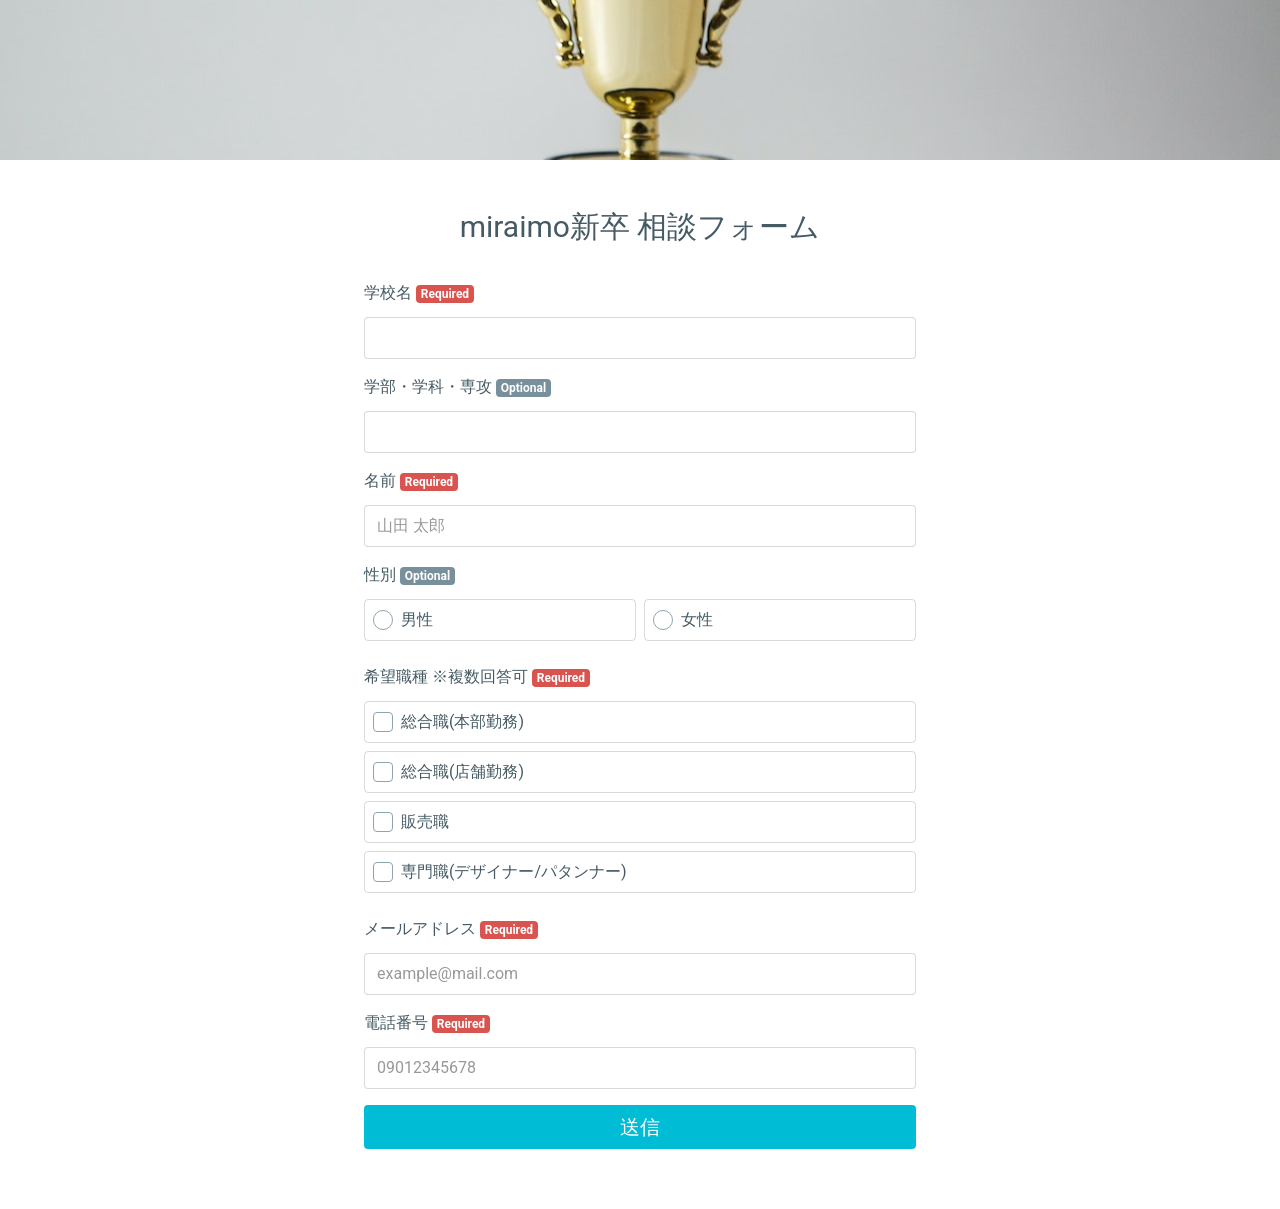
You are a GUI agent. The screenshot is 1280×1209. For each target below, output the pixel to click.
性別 (409, 575)
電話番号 (427, 1023)
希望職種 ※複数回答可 (477, 677)
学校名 (419, 293)
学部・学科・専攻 (457, 387)
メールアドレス (451, 929)
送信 (640, 1127)
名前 (411, 481)
